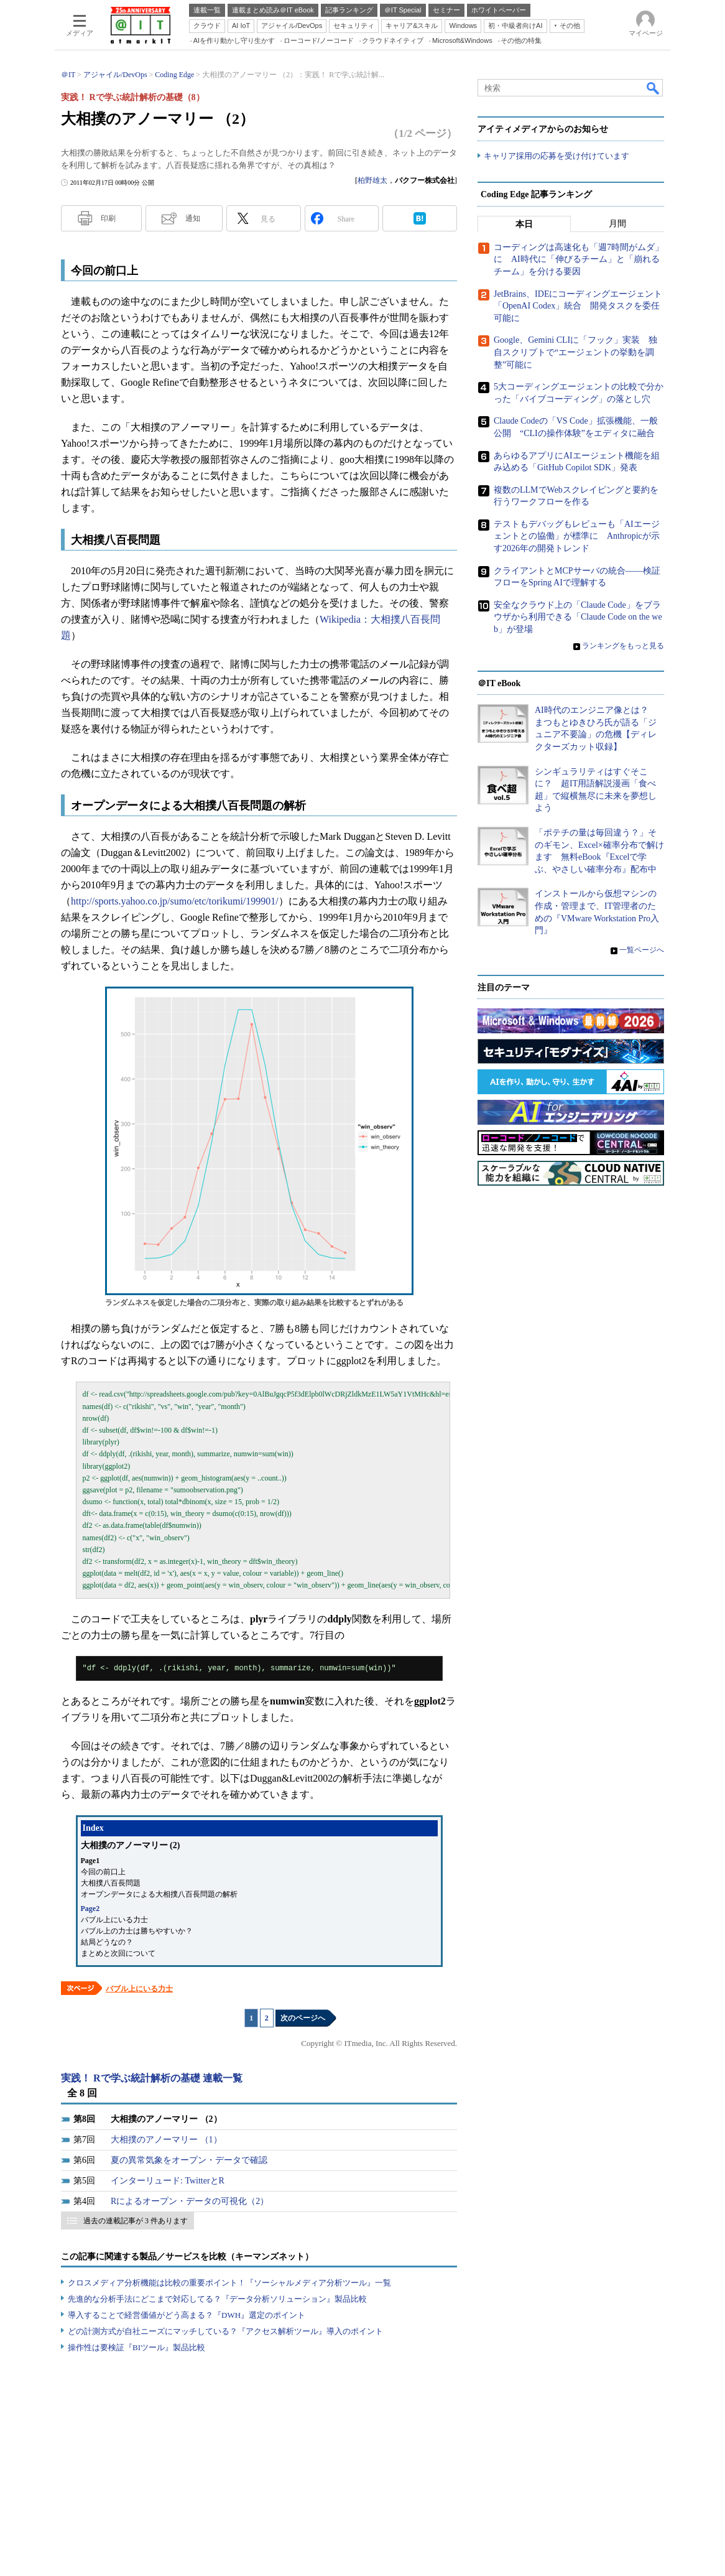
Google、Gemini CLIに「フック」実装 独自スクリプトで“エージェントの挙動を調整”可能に (575, 352)
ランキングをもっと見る (623, 645)
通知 (192, 218)
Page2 (90, 1908)
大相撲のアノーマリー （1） (166, 2139)
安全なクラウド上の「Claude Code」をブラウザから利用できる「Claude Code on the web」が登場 (578, 617)
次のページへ (302, 2018)
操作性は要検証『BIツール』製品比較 (136, 2347)
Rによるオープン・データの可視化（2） (190, 2201)
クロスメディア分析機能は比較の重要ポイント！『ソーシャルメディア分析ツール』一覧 (229, 2282)
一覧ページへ (641, 950)
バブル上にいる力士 (139, 1988)
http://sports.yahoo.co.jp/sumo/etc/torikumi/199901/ (175, 901)
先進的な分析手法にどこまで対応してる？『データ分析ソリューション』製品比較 (217, 2299)
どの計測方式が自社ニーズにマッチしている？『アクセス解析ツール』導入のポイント (225, 2331)
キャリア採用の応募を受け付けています (556, 155)
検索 (653, 87)
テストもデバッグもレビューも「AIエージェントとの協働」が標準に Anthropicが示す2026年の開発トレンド (577, 536)
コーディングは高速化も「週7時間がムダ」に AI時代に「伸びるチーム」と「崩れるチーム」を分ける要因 (578, 259)
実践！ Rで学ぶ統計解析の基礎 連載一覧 (151, 2078)
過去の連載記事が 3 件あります (135, 2220)
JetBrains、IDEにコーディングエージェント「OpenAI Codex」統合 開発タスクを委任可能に (578, 306)
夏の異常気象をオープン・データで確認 (189, 2160)
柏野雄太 (372, 180)
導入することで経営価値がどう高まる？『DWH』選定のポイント (186, 2315)
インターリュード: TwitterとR (167, 2180)
